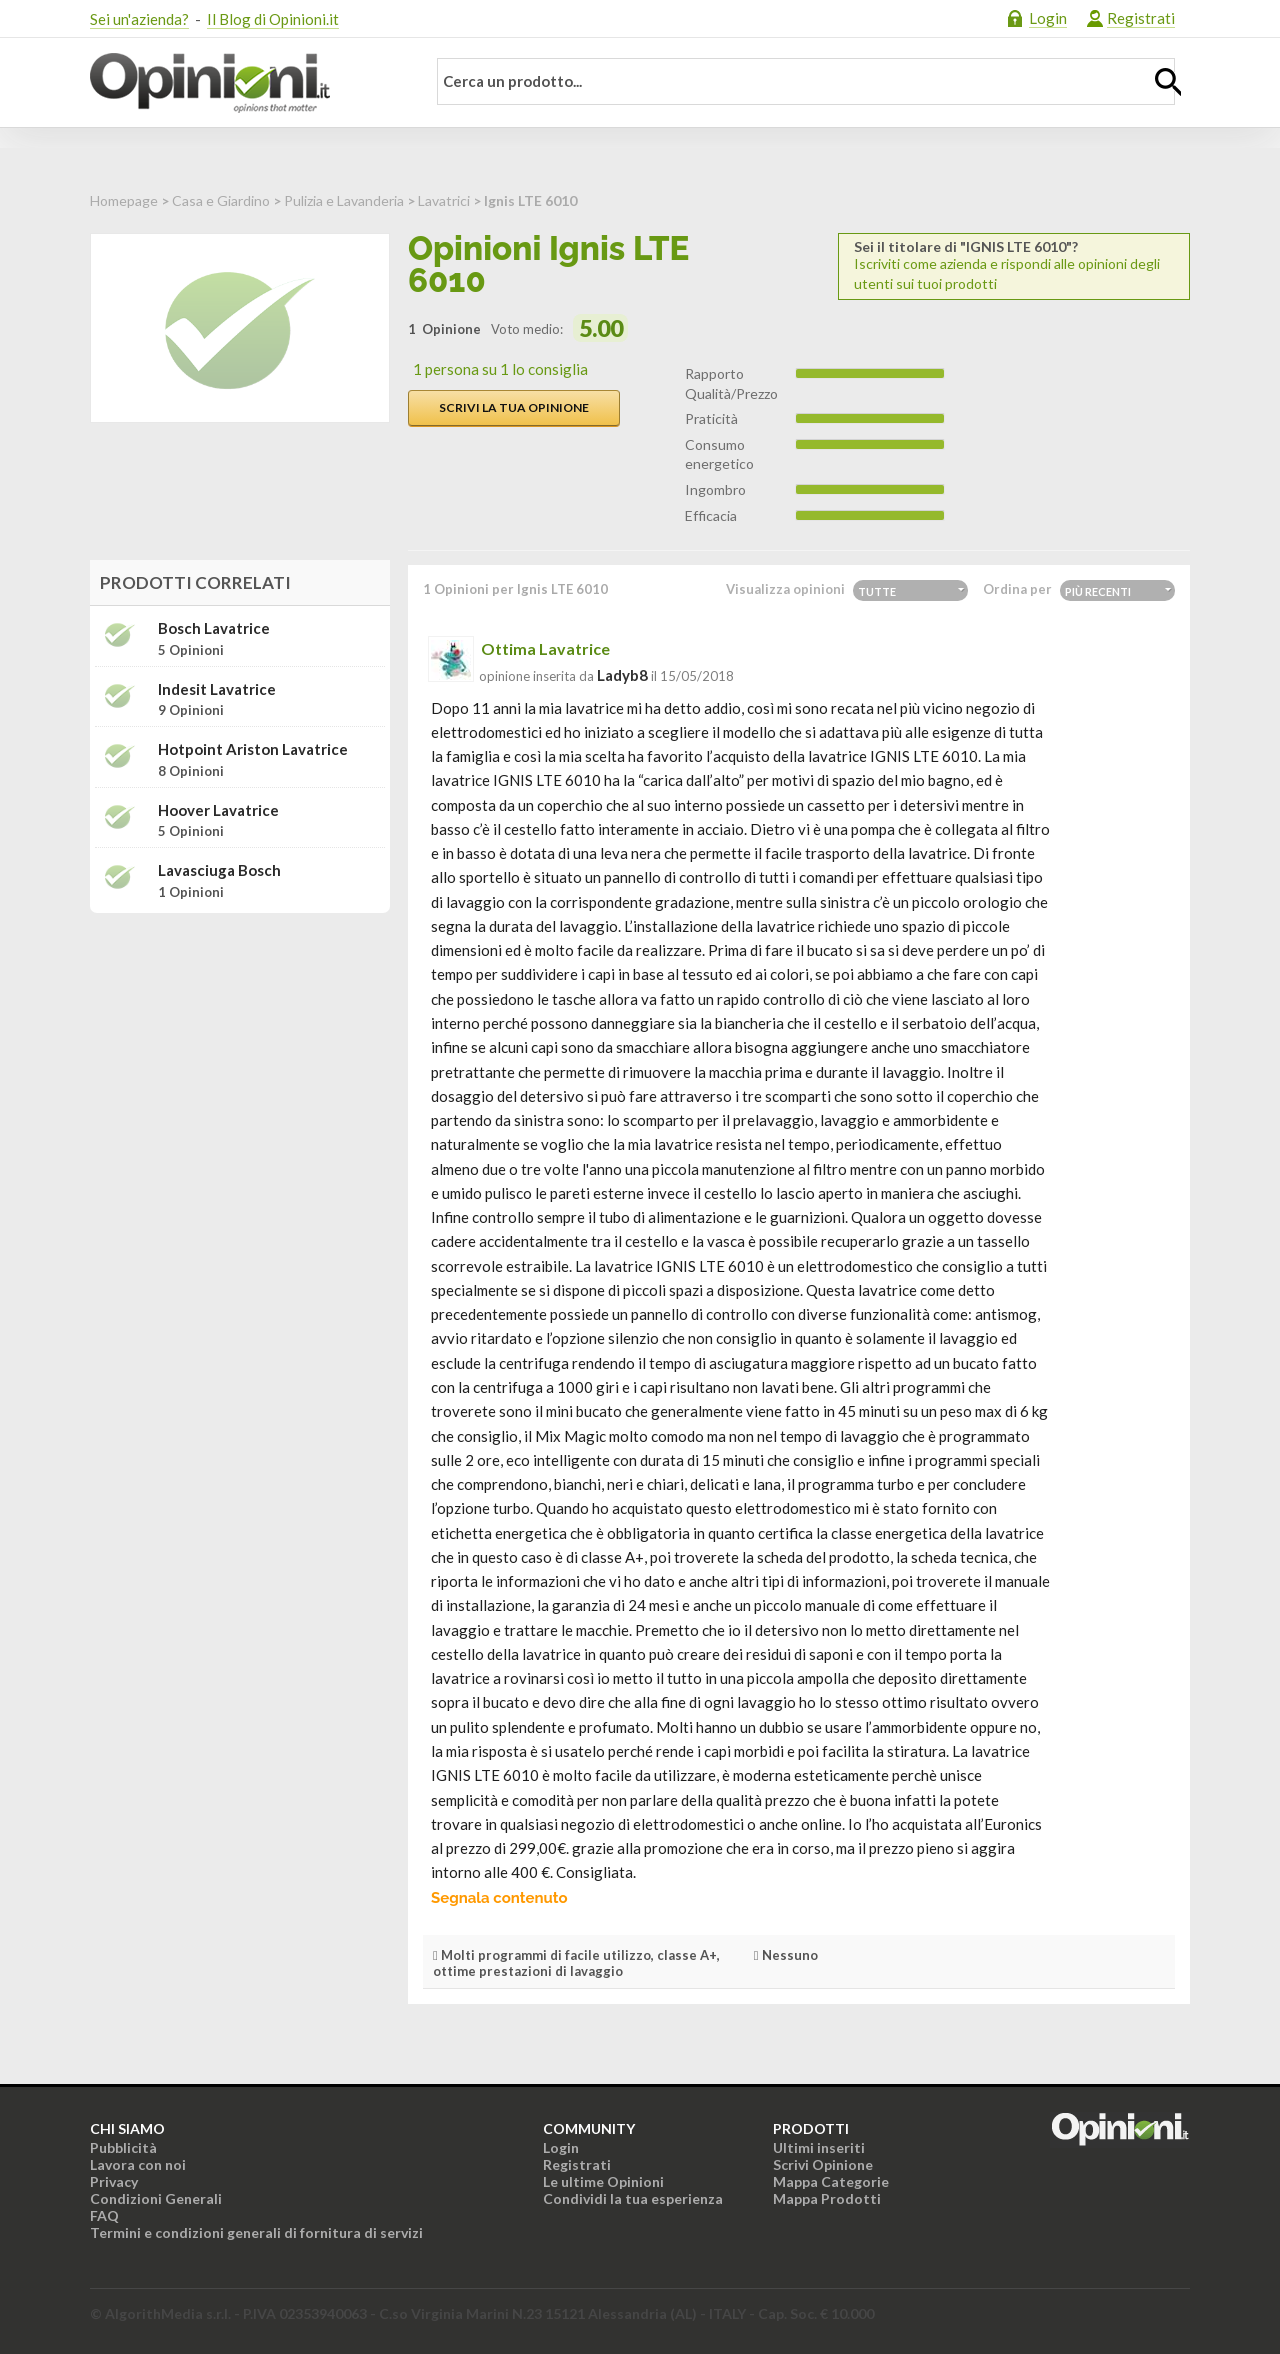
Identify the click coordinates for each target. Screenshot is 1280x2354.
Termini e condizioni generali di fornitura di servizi (256, 2232)
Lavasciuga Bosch (219, 870)
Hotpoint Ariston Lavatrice (253, 749)
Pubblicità (123, 2147)
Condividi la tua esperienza (633, 2198)
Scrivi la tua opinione (514, 407)
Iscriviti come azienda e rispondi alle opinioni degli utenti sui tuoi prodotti (1014, 265)
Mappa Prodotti (827, 2198)
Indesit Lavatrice (217, 689)
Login (1048, 18)
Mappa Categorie (831, 2181)
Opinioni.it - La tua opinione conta (245, 83)
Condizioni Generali (156, 2198)
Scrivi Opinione (823, 2164)
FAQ (104, 2215)
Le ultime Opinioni (603, 2181)
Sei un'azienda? (139, 19)
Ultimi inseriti (819, 2147)
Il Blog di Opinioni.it (273, 19)
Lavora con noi (138, 2164)
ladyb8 (622, 675)
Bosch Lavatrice (214, 628)
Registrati (1141, 18)
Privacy (114, 2181)
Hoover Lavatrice (218, 810)
